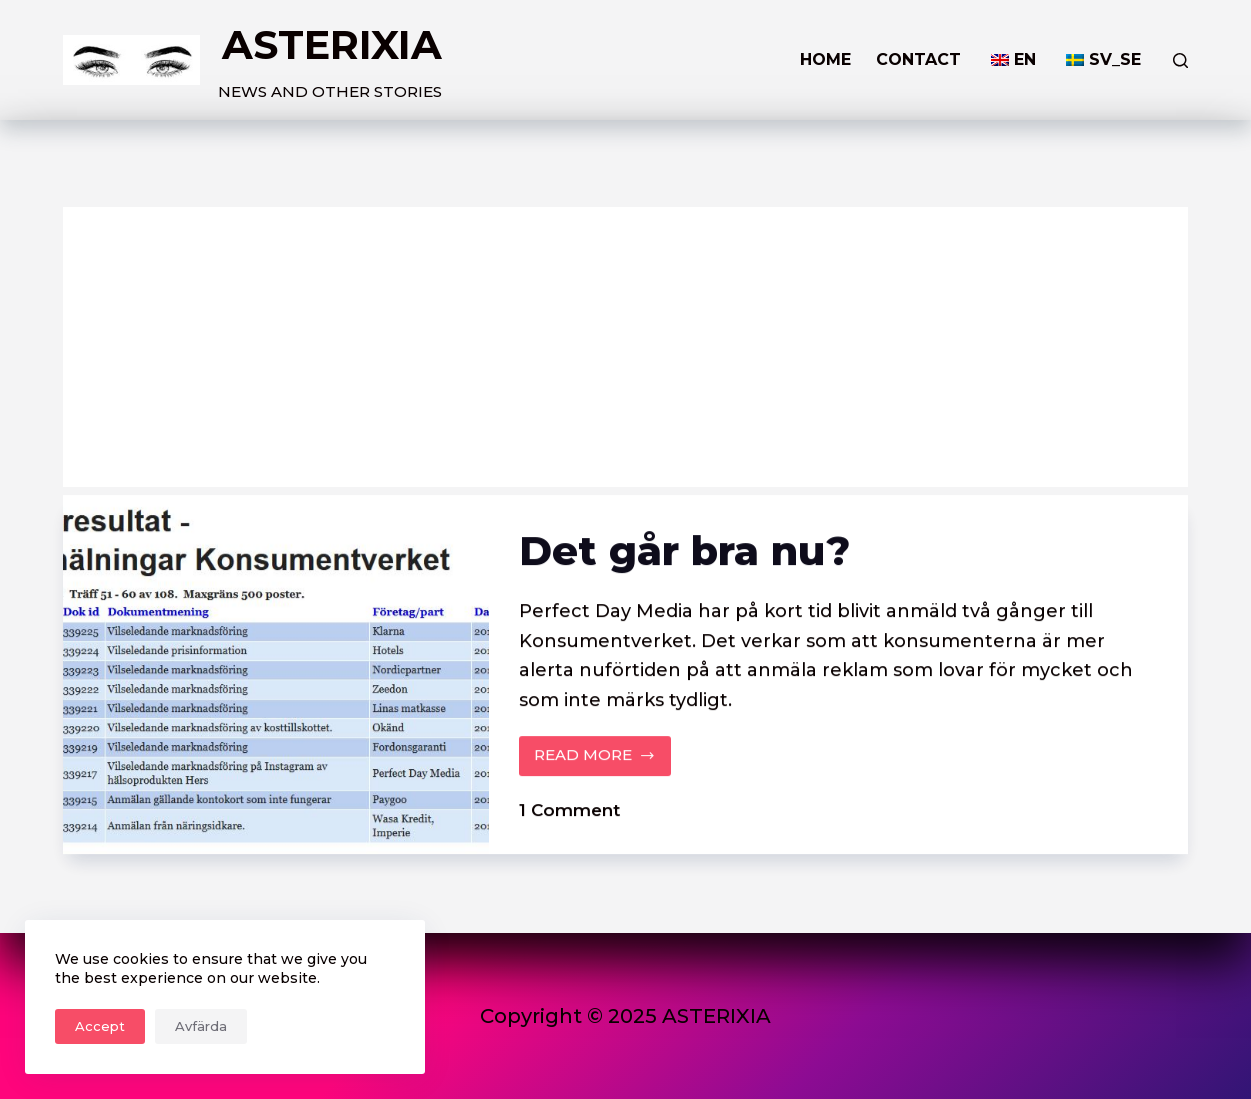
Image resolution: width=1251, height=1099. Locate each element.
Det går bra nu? (684, 550)
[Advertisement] (626, 347)
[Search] (1180, 60)
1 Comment (569, 810)
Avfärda (201, 1026)
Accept (100, 1026)
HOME (825, 59)
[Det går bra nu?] (276, 674)
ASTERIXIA (332, 44)
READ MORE (595, 761)
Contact (918, 59)
